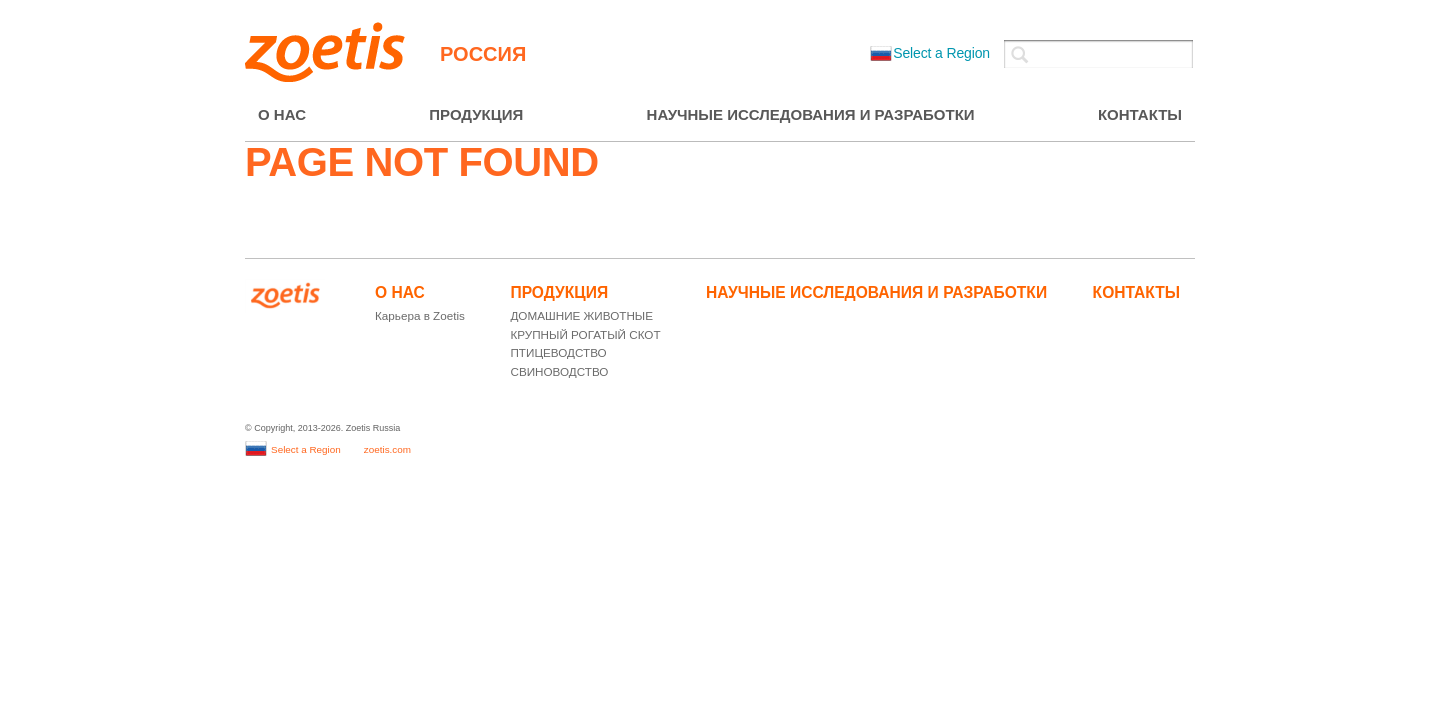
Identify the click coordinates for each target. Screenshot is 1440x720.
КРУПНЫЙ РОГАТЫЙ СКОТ (585, 334)
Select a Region (930, 53)
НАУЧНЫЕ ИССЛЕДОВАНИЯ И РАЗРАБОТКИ (811, 114)
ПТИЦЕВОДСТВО (558, 352)
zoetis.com (387, 449)
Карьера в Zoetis (420, 315)
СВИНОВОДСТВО (559, 371)
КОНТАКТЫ (1140, 114)
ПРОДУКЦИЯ (476, 114)
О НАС (282, 114)
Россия (483, 54)
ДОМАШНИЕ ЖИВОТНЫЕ (581, 315)
